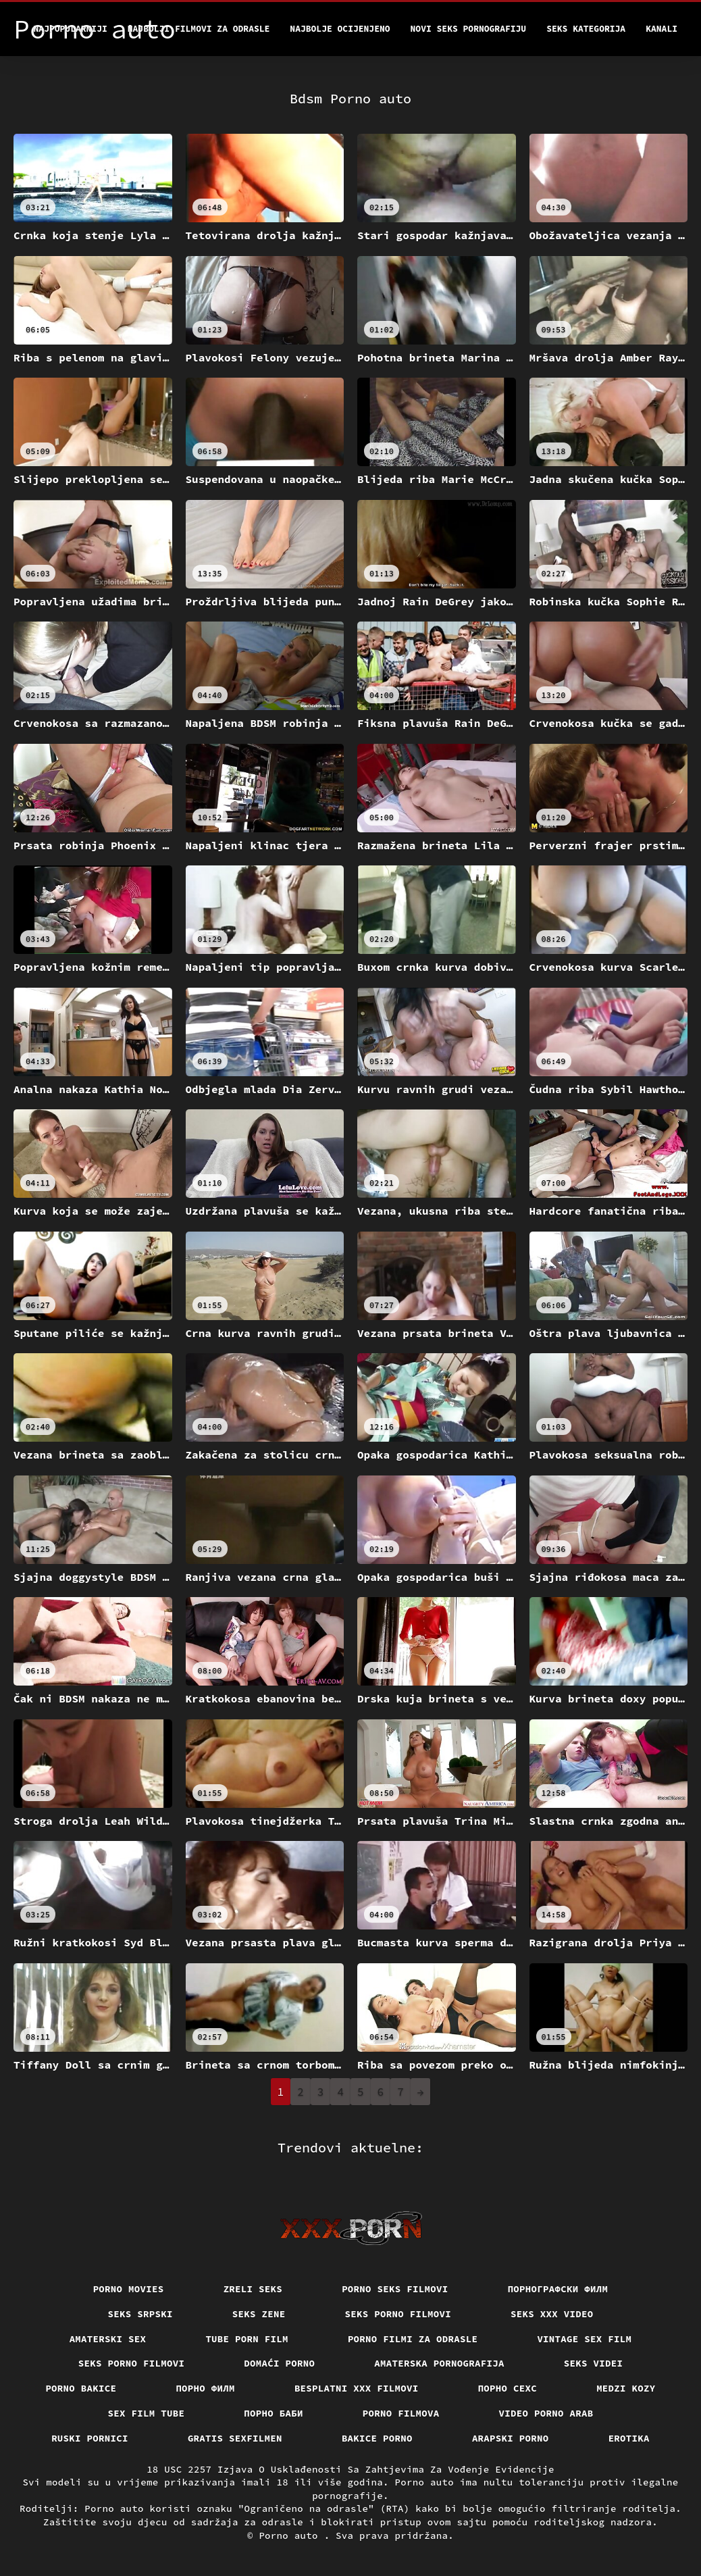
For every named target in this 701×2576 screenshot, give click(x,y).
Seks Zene (259, 2314)
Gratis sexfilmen (235, 2438)
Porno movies (128, 2289)
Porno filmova (401, 2413)
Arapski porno (510, 2438)
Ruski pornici (89, 2438)
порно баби (273, 2413)
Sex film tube (146, 2413)
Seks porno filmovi (398, 2314)
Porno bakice (80, 2388)
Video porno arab (546, 2413)
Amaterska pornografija (439, 2363)
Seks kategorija (585, 28)
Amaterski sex (108, 2339)
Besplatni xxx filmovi (356, 2388)
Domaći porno (279, 2363)
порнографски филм (558, 2289)
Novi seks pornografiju (469, 28)
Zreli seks (253, 2289)
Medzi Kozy (626, 2388)
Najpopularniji (70, 28)
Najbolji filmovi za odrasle (199, 28)
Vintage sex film (584, 2339)
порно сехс (508, 2388)
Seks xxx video (552, 2314)
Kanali (661, 28)
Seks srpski (140, 2314)
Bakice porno (377, 2438)
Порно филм (205, 2388)
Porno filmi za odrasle (413, 2339)
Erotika (629, 2438)
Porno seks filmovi (395, 2289)
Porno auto (291, 2535)
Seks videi (593, 2363)
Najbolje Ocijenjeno (340, 28)
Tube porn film (246, 2339)
